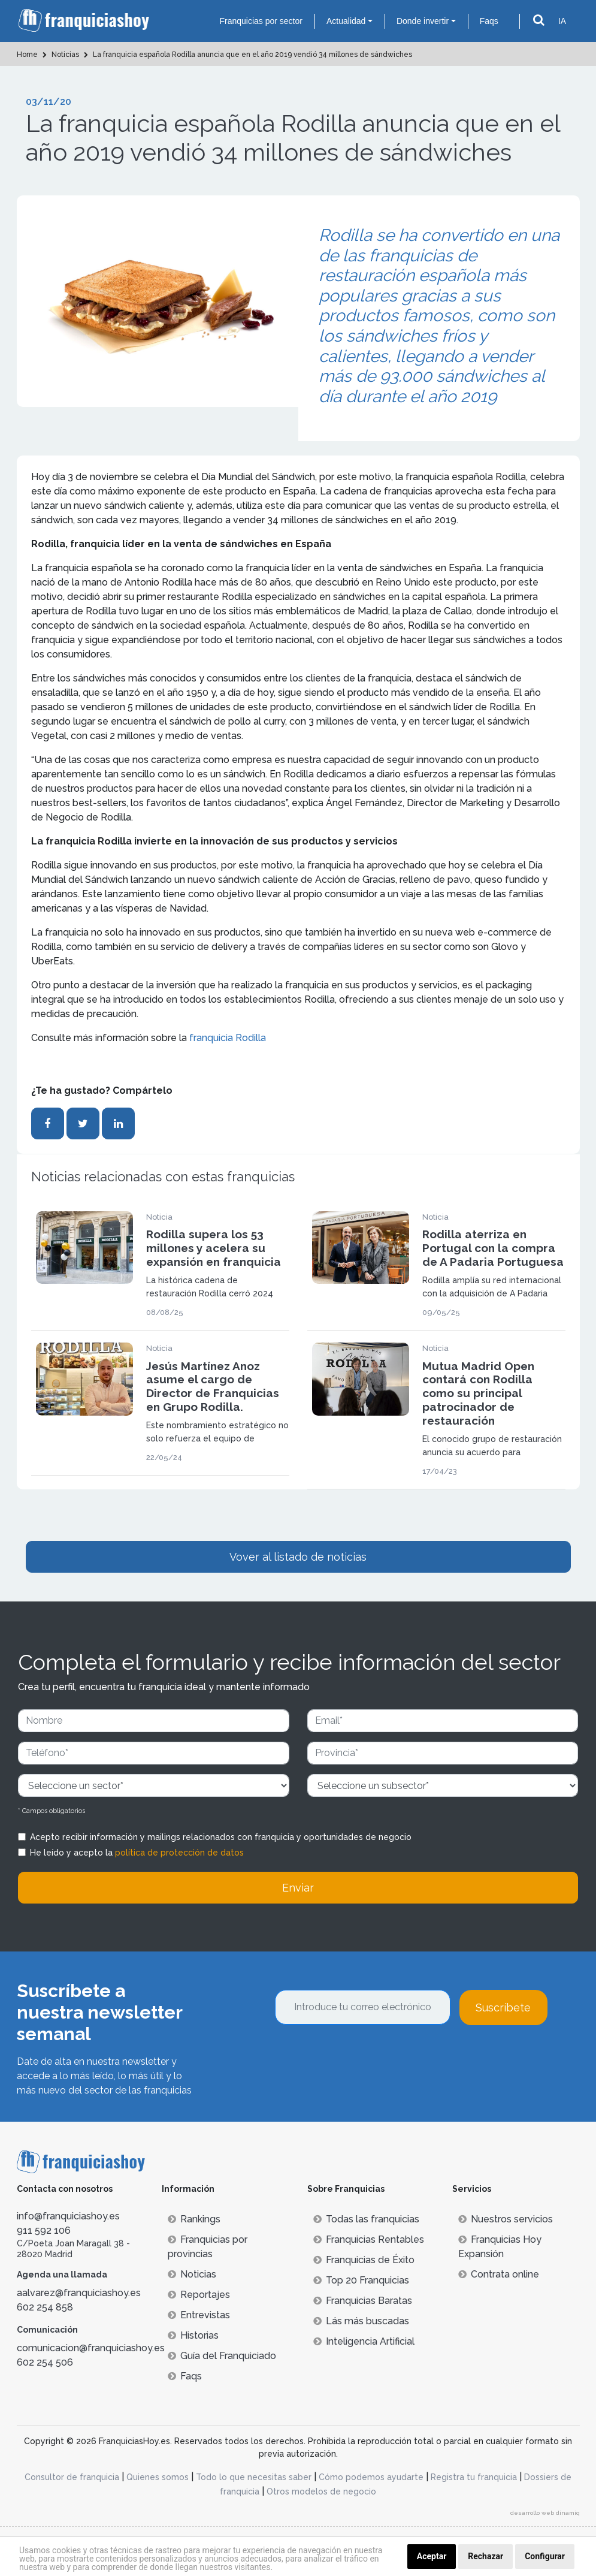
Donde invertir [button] (423, 21)
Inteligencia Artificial (364, 2341)
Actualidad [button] (345, 21)
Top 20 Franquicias (361, 2280)
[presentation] (366, 2057)
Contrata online (498, 2274)
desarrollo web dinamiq (545, 2512)
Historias (193, 2335)
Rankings (194, 2219)
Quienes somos (157, 2477)
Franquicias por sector (260, 21)
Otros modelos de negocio (321, 2491)
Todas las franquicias (366, 2219)
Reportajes (199, 2294)
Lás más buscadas (361, 2321)
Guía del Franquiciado (222, 2355)
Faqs (489, 21)
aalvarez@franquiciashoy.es (79, 2293)
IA (562, 21)
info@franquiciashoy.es (68, 2216)
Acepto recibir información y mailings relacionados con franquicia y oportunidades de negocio (221, 1837)
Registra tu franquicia (474, 2477)
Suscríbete (503, 2007)
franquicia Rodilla (227, 1037)
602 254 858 (45, 2307)
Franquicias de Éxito (364, 2260)
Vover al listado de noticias (298, 1557)
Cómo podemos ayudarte (371, 2477)
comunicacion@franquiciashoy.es (91, 2348)
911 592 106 (44, 2230)
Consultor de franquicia (72, 2477)
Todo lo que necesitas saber (253, 2477)
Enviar (298, 1887)
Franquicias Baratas (362, 2300)
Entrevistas (199, 2315)
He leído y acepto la (137, 1852)
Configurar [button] (545, 2556)
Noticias (192, 2274)
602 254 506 (45, 2362)
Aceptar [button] (432, 2556)
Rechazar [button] (485, 2556)
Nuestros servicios (505, 2219)
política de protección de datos (179, 1852)
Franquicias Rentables (368, 2239)
